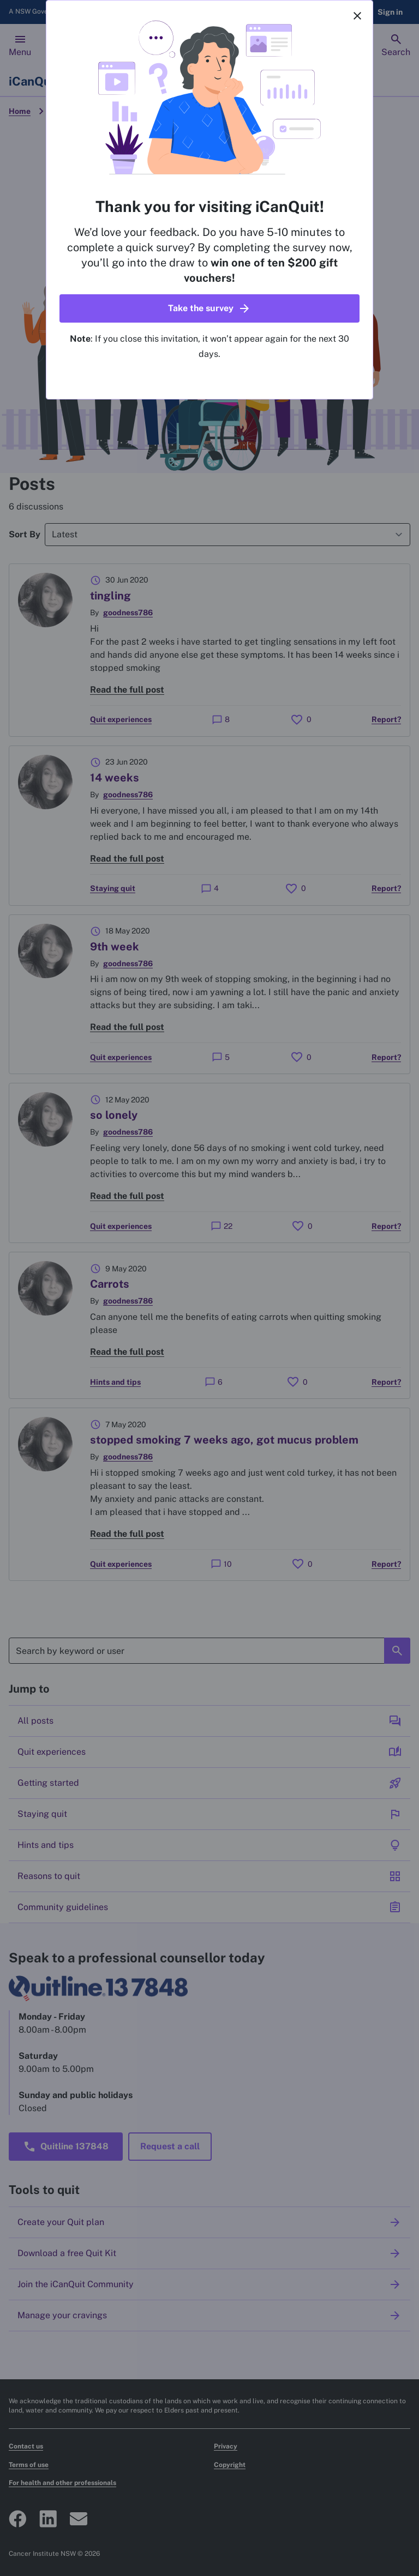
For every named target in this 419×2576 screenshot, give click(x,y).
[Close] (357, 15)
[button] (209, 308)
